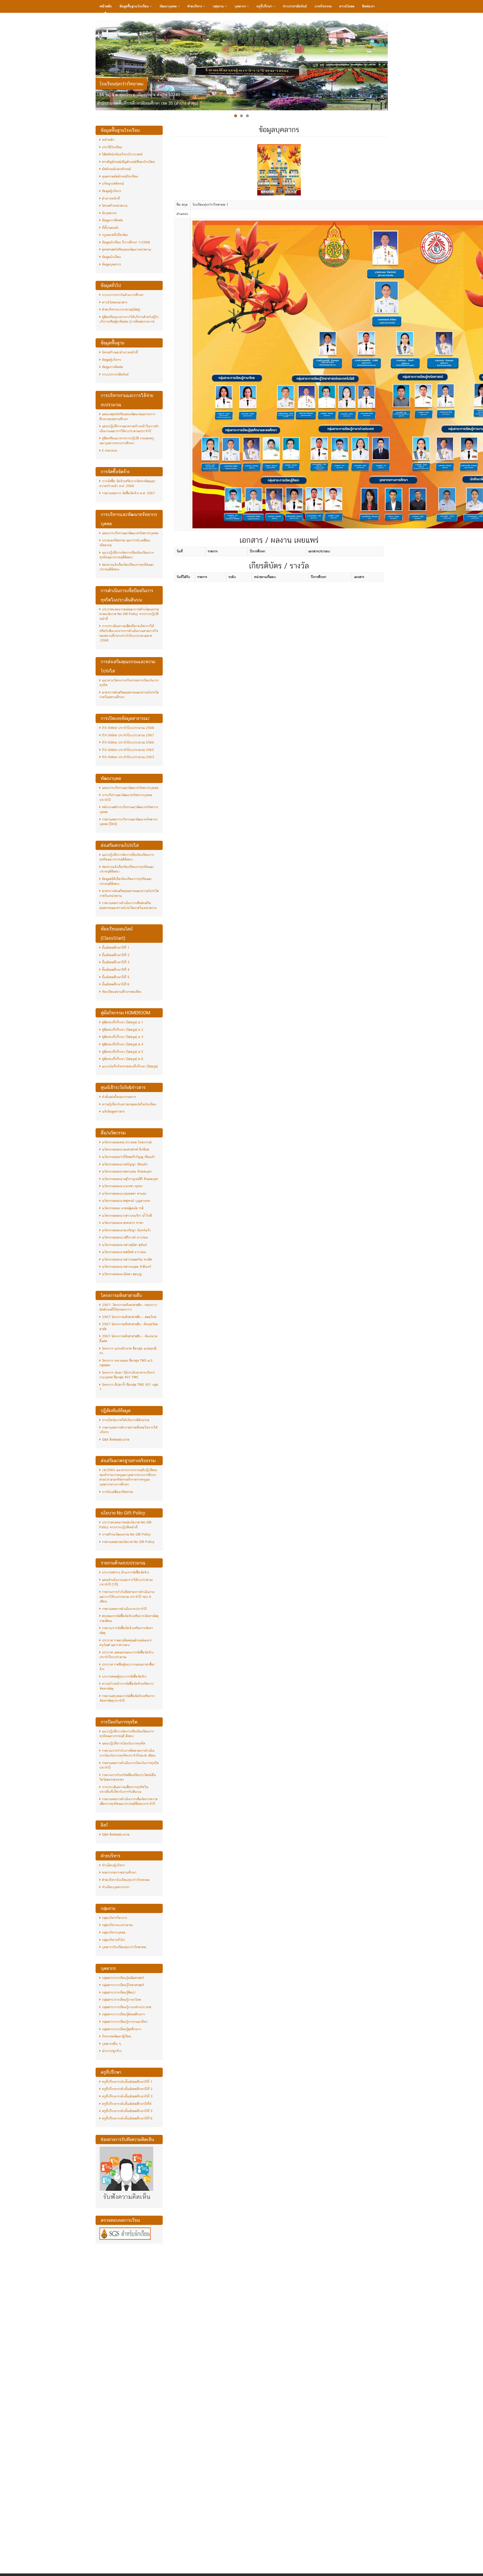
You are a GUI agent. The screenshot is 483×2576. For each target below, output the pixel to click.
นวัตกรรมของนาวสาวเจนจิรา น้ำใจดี (125, 1215)
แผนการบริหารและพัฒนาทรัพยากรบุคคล (128, 533)
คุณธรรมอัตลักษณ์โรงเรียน (118, 176)
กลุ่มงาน (220, 6)
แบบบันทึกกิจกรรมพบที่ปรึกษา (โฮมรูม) (128, 1066)
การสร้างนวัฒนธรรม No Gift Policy (125, 1534)
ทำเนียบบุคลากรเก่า (114, 1887)
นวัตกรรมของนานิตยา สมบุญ (120, 1274)
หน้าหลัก (105, 6)
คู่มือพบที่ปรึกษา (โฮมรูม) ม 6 (121, 1059)
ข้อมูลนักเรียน (110, 257)
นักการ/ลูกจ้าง (110, 2051)
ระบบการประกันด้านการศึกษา (121, 295)
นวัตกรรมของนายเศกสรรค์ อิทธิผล (124, 1149)
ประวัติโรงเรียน (110, 147)
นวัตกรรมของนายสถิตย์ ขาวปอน (122, 1252)
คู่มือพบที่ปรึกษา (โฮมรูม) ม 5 (121, 1052)
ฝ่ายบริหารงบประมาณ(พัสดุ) (119, 309)
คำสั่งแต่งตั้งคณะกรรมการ (117, 1097)
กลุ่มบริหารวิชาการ (113, 1918)
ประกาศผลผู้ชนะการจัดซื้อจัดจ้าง (123, 1676)
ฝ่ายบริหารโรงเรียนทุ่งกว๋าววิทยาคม (124, 1880)
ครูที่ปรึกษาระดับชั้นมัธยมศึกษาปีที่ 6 (125, 2118)
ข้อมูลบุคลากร (110, 264)
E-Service (108, 450)
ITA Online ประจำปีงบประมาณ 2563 (126, 757)
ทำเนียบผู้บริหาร (112, 1865)
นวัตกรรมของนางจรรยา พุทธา (121, 1186)
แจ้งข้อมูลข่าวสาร (112, 1111)
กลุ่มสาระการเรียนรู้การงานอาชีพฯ (123, 2022)
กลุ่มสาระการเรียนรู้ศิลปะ (117, 1992)
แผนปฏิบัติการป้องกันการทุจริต (122, 1743)
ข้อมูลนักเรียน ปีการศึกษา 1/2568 (124, 242)
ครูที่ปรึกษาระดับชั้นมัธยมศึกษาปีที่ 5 (125, 2111)
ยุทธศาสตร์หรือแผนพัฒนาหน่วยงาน (125, 249)
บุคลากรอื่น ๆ (110, 2044)
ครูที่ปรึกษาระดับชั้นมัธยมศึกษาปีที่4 (125, 2104)
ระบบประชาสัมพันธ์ (114, 374)
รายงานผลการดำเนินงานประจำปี (123, 1609)
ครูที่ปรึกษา (265, 6)
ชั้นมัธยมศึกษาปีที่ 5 (114, 977)
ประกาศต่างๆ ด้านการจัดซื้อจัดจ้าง (124, 1572)
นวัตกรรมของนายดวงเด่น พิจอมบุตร (125, 1171)
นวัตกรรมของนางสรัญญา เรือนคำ (123, 1164)
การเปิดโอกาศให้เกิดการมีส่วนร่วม (124, 1420)
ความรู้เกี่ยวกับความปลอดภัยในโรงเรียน (127, 1104)
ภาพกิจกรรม (323, 6)
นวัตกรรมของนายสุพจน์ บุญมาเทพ (124, 1201)
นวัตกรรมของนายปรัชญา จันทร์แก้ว (125, 1230)
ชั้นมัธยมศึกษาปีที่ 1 (114, 947)
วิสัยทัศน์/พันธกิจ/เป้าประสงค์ (120, 154)
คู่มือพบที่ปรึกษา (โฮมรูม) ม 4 (121, 1044)
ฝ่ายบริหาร (196, 6)
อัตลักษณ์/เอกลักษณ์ (115, 169)
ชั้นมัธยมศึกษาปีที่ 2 (114, 955)
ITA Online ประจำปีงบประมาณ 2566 (126, 742)
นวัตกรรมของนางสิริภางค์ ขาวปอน (123, 1237)
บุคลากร (241, 6)
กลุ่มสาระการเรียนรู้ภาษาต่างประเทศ (125, 2007)
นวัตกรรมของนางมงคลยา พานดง (122, 1193)
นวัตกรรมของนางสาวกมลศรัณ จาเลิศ (125, 1259)
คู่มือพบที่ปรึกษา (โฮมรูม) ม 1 (121, 1022)
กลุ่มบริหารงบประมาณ (115, 1925)
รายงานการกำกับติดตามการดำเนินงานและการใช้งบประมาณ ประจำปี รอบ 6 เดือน (127, 1596)
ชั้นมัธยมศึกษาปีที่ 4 (114, 970)
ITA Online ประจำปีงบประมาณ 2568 (126, 728)
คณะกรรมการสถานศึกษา (117, 1872)
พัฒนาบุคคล (169, 6)
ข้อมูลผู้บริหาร (110, 191)
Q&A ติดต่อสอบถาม (114, 1439)
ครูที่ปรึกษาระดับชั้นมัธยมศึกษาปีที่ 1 (125, 2082)
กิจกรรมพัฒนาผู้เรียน (115, 2036)
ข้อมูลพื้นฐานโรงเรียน (135, 6)
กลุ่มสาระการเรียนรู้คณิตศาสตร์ (121, 1978)
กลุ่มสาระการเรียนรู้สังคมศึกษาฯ (122, 2014)
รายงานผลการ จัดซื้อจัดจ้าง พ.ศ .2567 (127, 493)
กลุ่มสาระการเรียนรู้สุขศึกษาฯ (120, 2029)
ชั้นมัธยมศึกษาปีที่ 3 (114, 962)
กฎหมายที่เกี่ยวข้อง (113, 235)
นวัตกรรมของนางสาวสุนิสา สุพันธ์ (123, 1245)
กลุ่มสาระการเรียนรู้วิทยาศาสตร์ (121, 1985)
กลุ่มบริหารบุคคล (112, 1932)
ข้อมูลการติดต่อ (111, 220)
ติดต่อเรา (368, 6)
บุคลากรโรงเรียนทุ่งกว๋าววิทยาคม (122, 1947)
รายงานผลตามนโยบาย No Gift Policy (127, 1542)
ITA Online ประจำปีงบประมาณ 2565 (126, 750)
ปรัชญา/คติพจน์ (111, 183)
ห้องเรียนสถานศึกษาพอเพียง (120, 992)
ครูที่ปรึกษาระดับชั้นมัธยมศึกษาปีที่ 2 (125, 2089)
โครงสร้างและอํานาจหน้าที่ (118, 352)
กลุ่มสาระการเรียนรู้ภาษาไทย (120, 2000)
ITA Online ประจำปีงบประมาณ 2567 (126, 735)
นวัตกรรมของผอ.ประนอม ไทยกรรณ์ (125, 1142)
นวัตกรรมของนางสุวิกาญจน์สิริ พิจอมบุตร (128, 1179)
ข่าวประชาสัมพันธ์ (295, 6)
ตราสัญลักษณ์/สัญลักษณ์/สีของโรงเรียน (127, 162)
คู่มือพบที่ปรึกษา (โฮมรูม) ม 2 (121, 1030)
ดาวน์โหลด (346, 6)
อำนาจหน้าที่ (109, 198)
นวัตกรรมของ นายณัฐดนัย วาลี (121, 1208)
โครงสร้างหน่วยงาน (113, 205)
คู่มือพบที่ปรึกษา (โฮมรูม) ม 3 (121, 1037)
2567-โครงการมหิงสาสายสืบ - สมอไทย (127, 1317)
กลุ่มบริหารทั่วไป (112, 1940)
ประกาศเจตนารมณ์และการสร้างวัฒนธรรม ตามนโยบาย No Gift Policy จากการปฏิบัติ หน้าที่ (129, 614)
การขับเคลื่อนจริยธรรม (116, 1492)
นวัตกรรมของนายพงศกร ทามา (121, 1223)
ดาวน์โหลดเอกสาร (113, 302)
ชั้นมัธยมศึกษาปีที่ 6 (114, 984)
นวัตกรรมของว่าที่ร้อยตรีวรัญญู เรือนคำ (127, 1157)
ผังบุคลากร (108, 213)
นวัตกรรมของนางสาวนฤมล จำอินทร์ (125, 1267)
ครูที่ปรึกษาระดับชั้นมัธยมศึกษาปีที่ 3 (125, 2096)
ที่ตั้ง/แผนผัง (109, 228)
